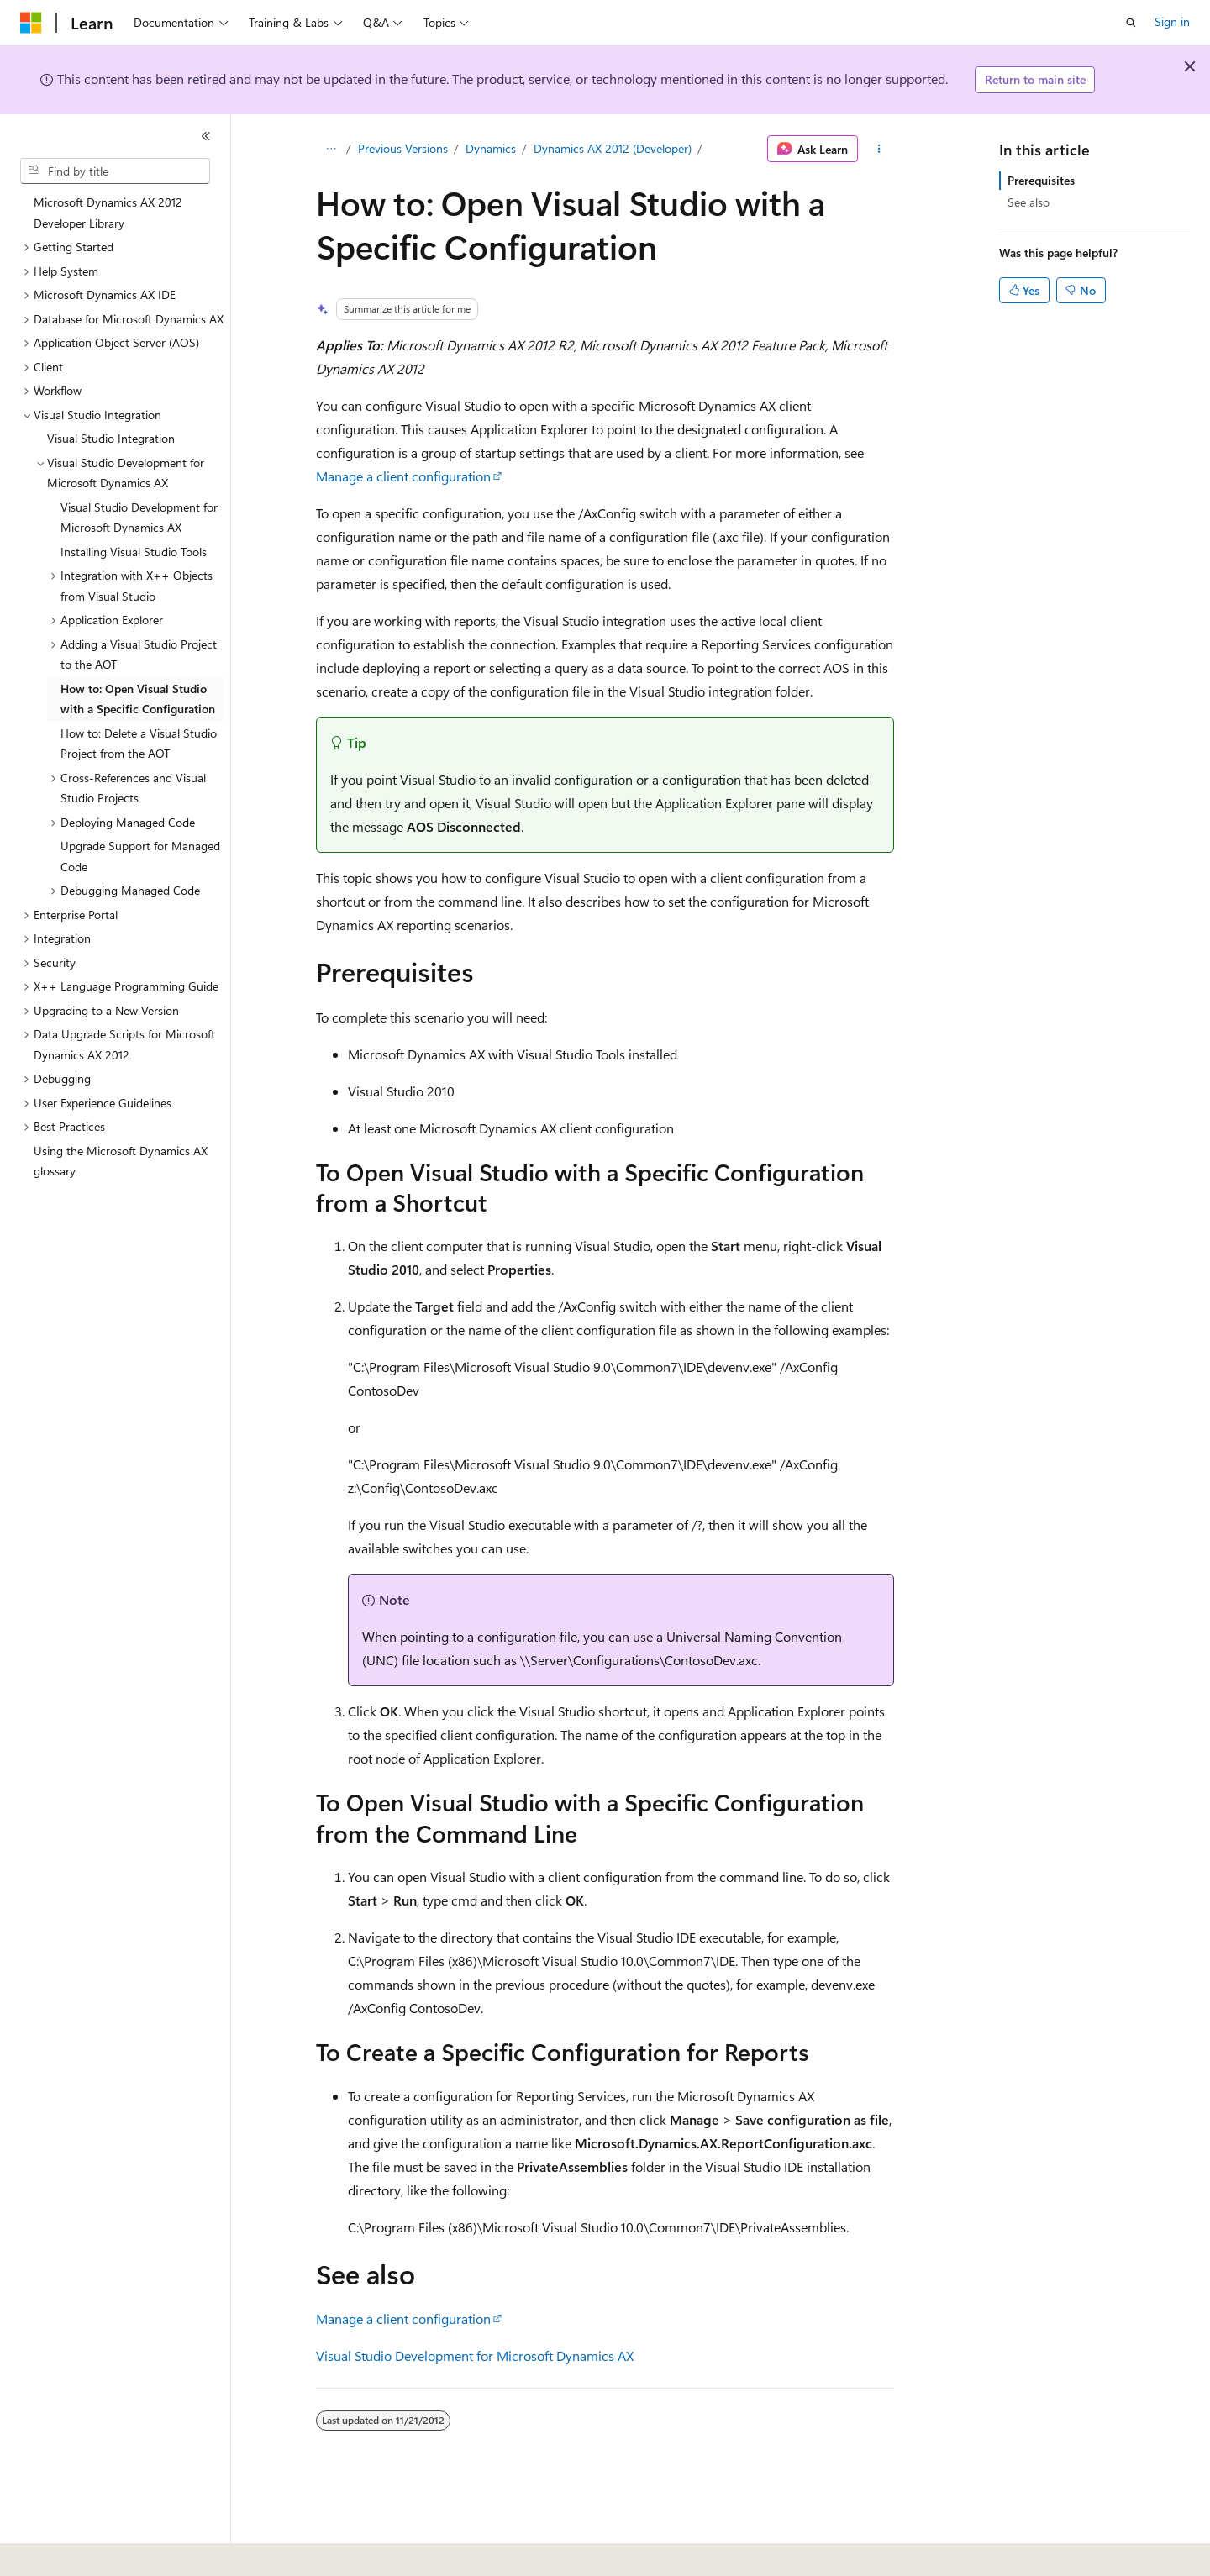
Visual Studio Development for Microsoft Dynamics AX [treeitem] (139, 517)
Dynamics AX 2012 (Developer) (613, 148)
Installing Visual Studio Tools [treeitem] (133, 552)
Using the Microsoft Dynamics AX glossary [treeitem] (121, 1161)
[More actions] (879, 148)
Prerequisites (1041, 180)
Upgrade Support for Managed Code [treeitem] (140, 856)
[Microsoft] (31, 23)
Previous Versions (403, 148)
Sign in (1172, 21)
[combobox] (115, 171)
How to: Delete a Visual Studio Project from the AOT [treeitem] (138, 743)
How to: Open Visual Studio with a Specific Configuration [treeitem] (137, 699)
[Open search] (1131, 23)
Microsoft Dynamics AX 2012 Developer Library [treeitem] (108, 212)
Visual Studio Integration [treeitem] (111, 438)
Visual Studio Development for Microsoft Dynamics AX (475, 2355)
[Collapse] (206, 136)
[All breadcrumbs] (330, 148)
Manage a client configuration (403, 476)
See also (1028, 202)
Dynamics (491, 148)
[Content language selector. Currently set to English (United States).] (97, 2551)
